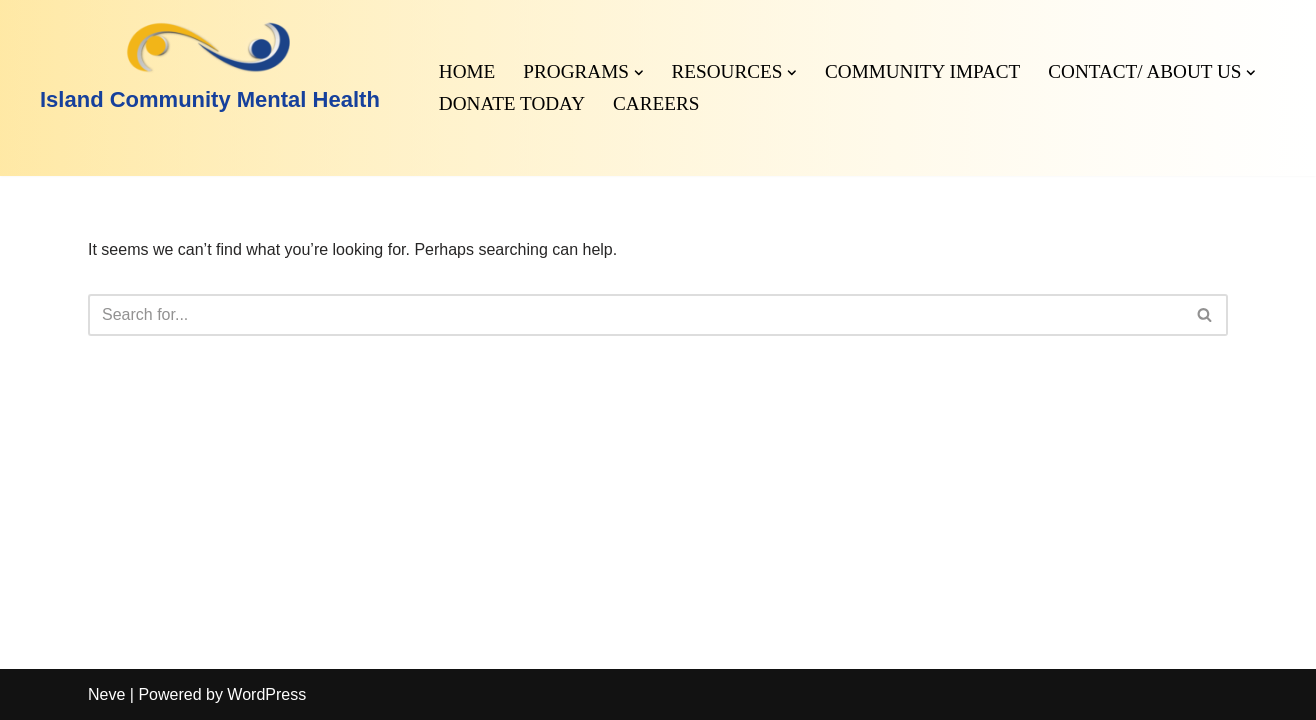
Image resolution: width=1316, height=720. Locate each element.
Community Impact (922, 71)
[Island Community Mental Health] (210, 68)
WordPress (266, 694)
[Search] (635, 315)
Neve (106, 694)
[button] (639, 73)
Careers (656, 103)
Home (467, 71)
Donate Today (512, 103)
